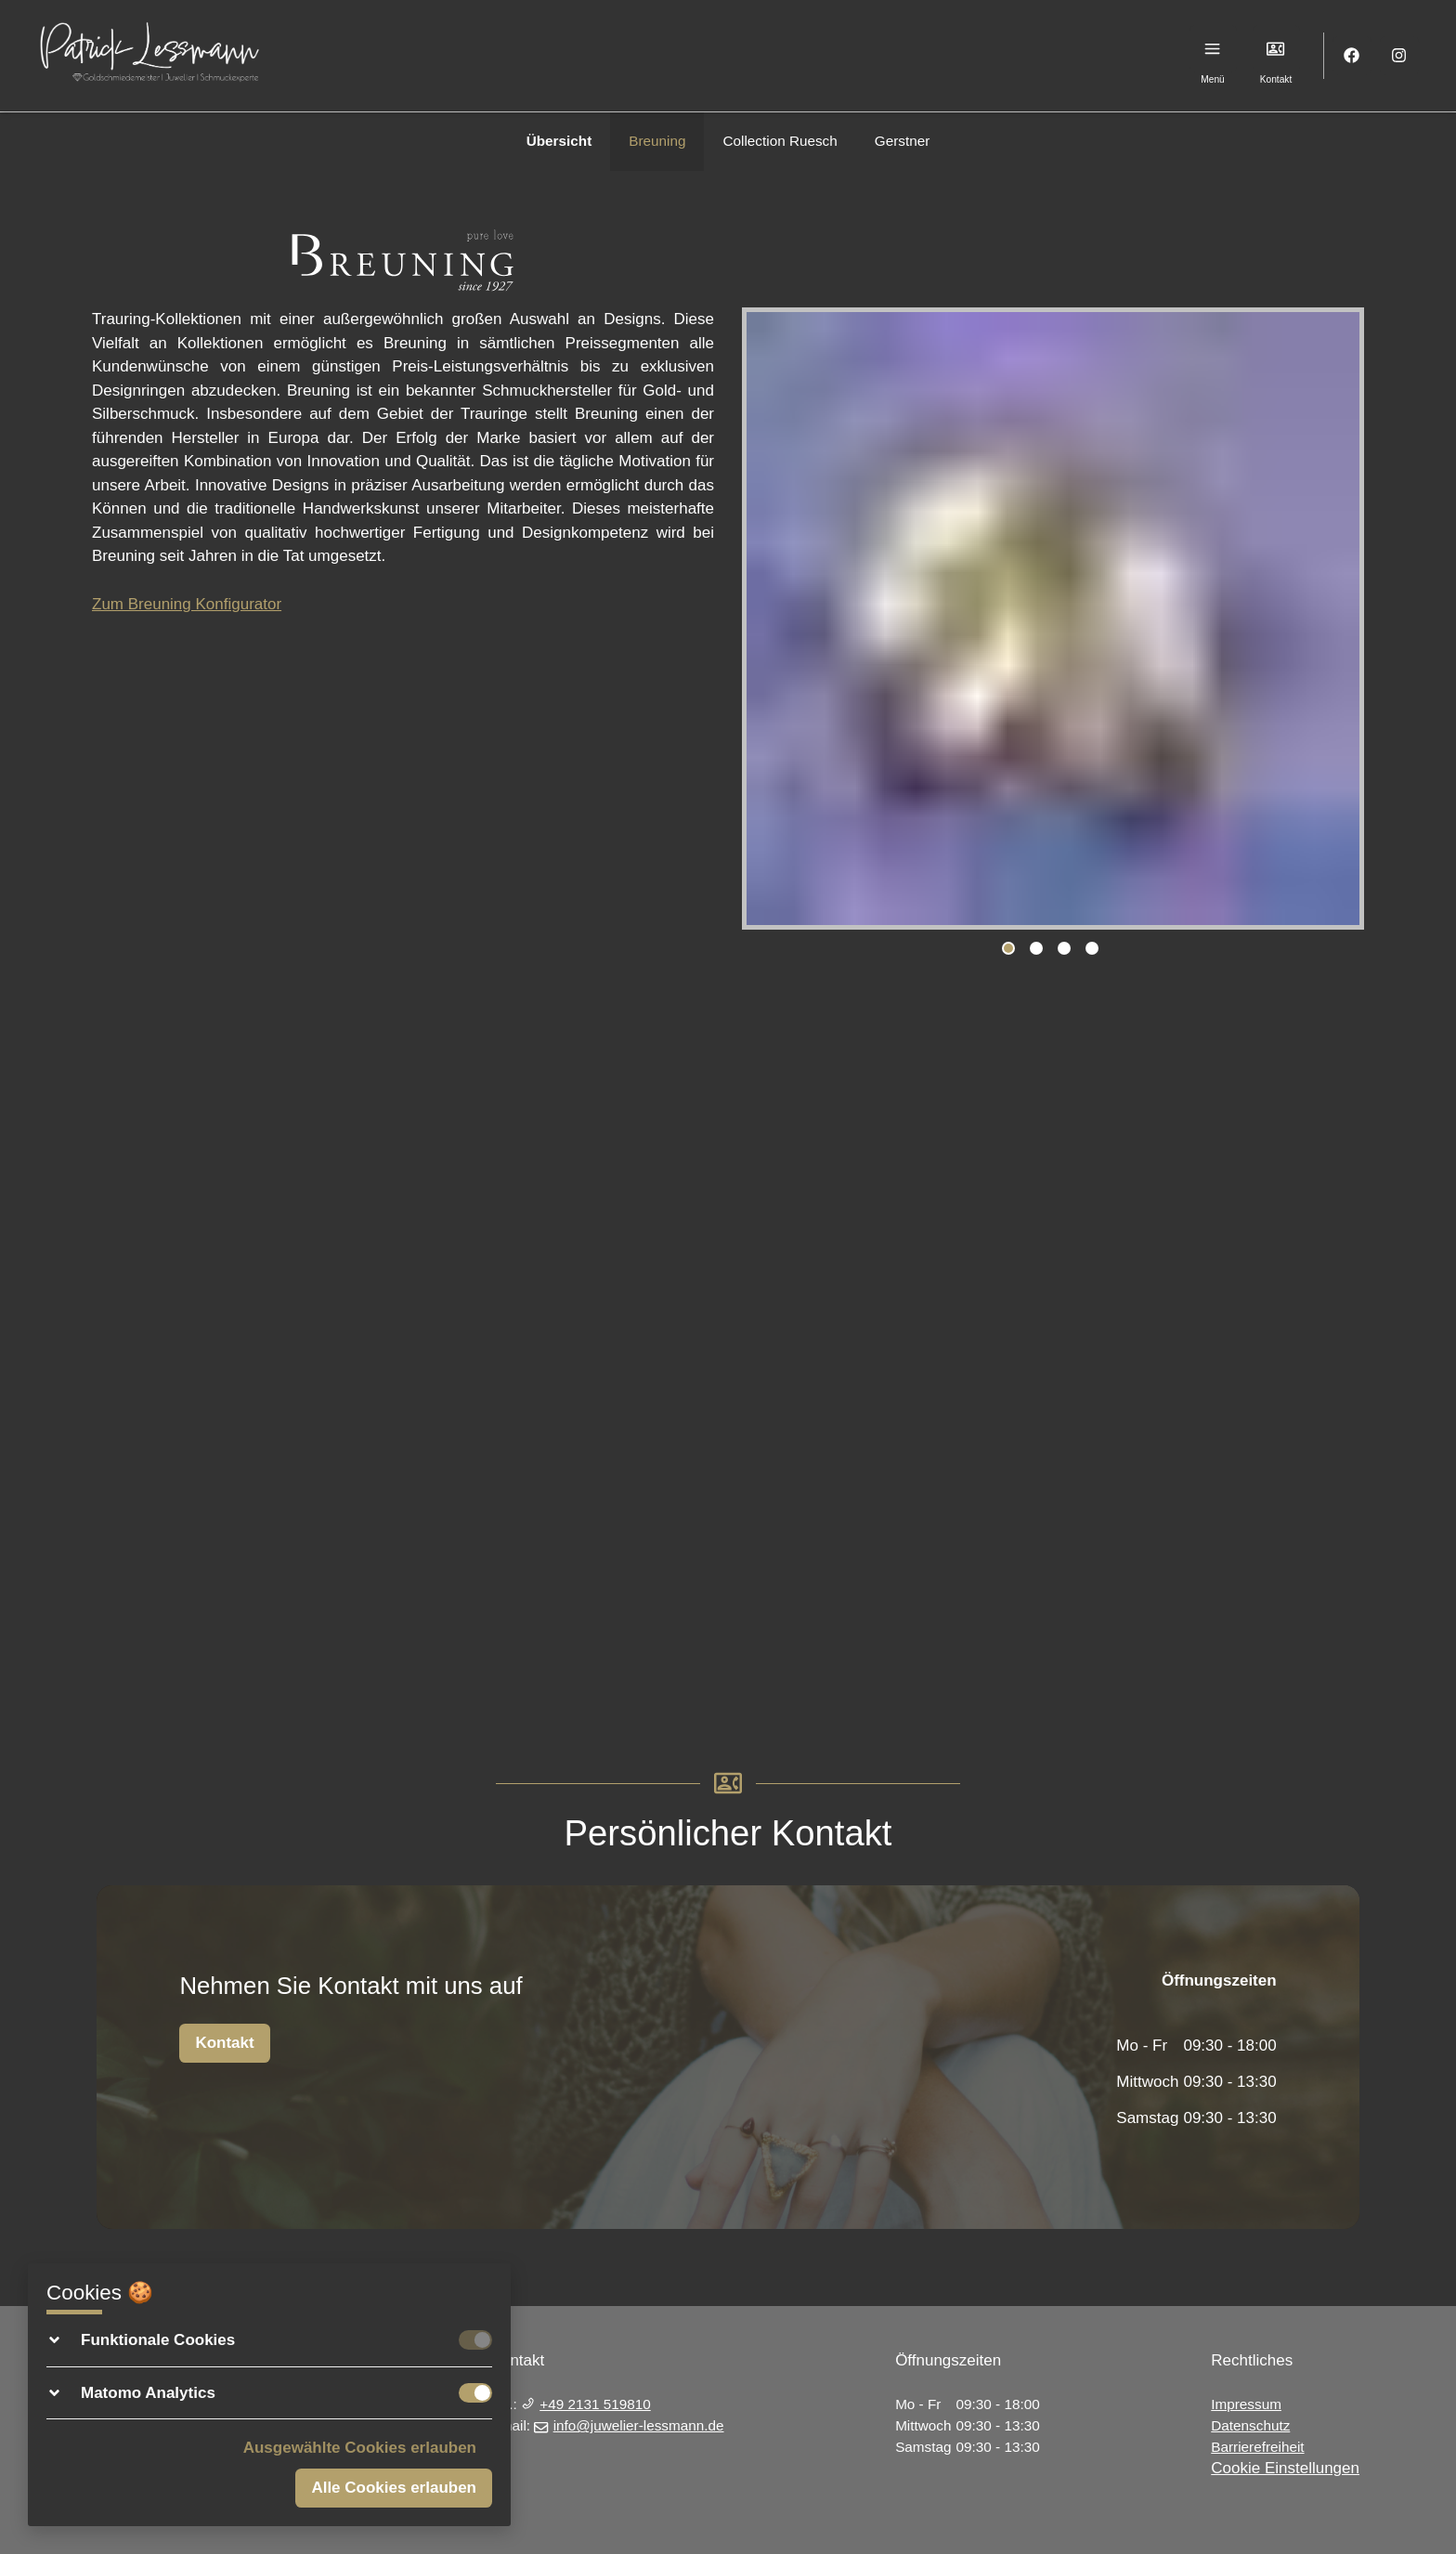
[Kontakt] (1276, 48)
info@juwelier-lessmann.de (628, 2425)
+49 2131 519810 (586, 2404)
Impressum (1246, 2404)
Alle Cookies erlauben (393, 2487)
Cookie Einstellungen (1285, 2468)
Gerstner (902, 141)
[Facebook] (1352, 56)
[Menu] (1213, 48)
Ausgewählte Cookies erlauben (359, 2447)
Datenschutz (1250, 2425)
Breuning (657, 141)
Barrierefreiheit (1257, 2447)
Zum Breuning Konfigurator (186, 604)
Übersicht (559, 141)
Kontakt (224, 2043)
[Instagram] (1400, 56)
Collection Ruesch (779, 141)
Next (1341, 622)
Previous (765, 622)
